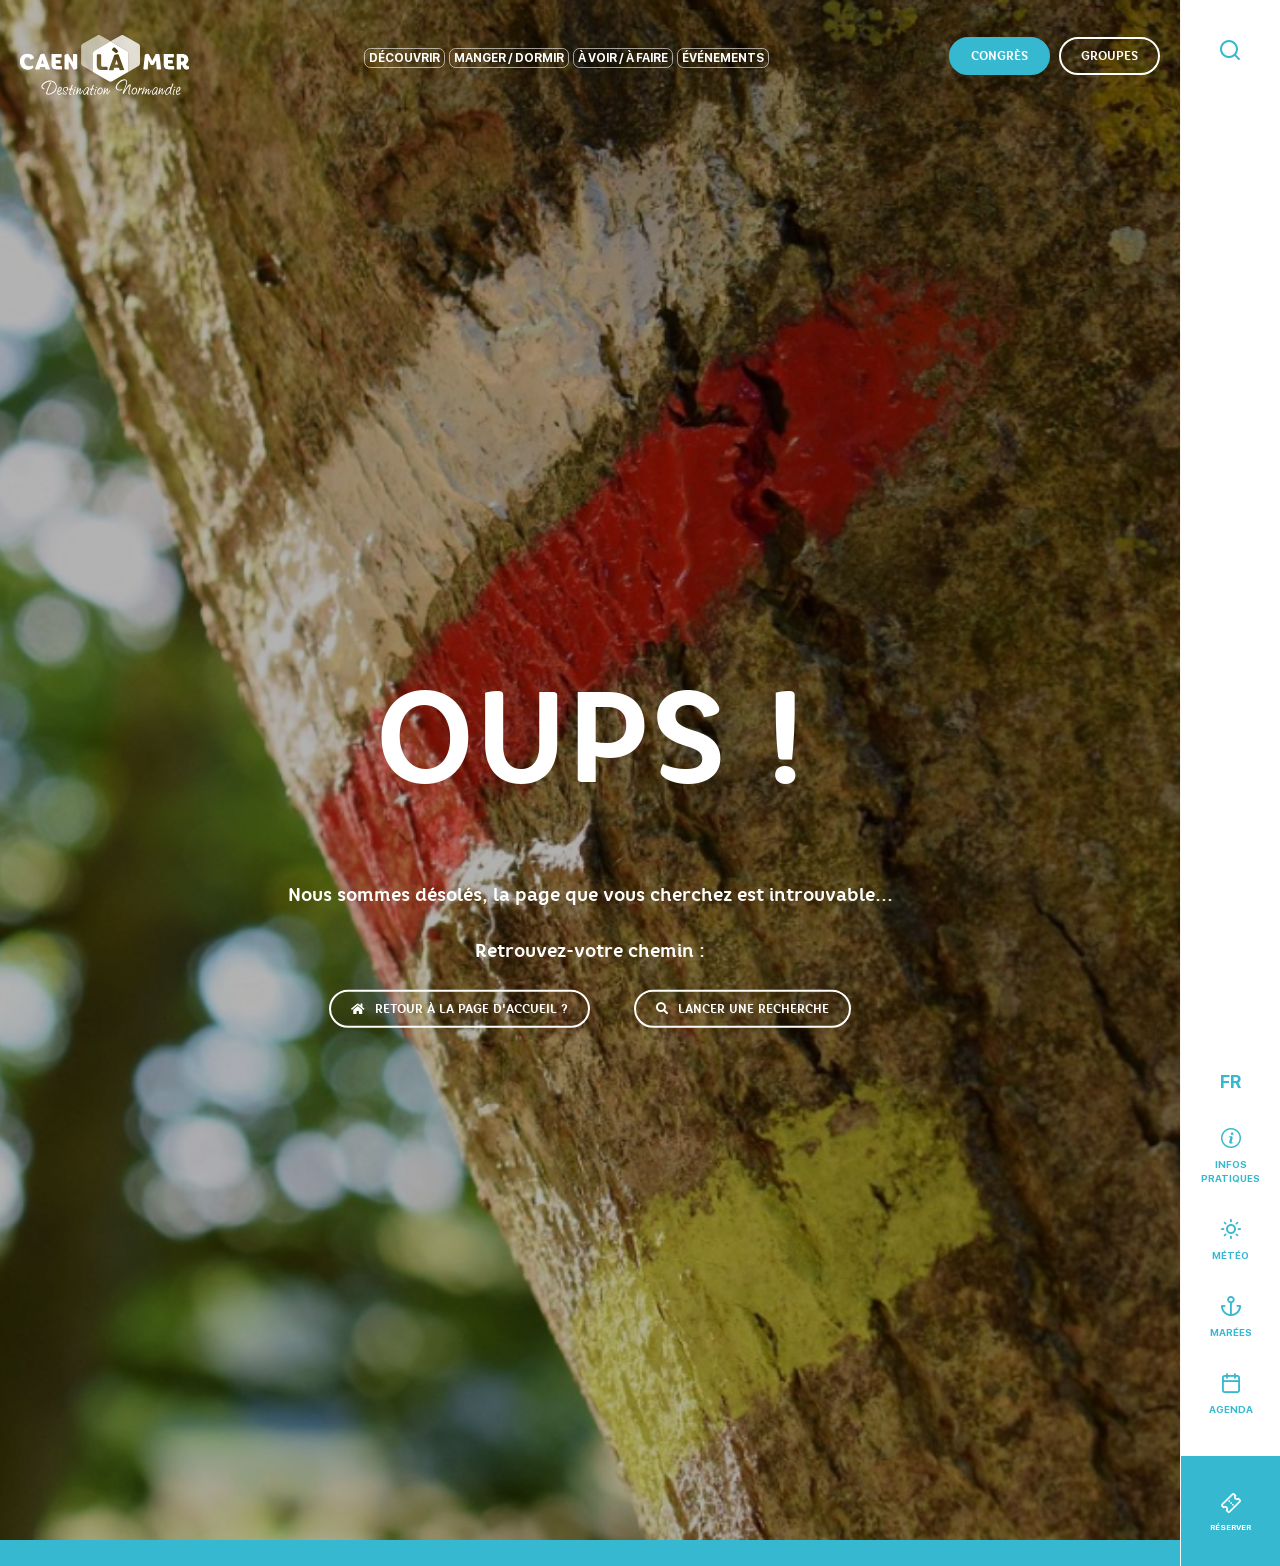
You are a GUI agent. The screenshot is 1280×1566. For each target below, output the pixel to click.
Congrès (999, 56)
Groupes (1109, 56)
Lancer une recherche (742, 1008)
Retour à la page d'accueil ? (459, 1008)
